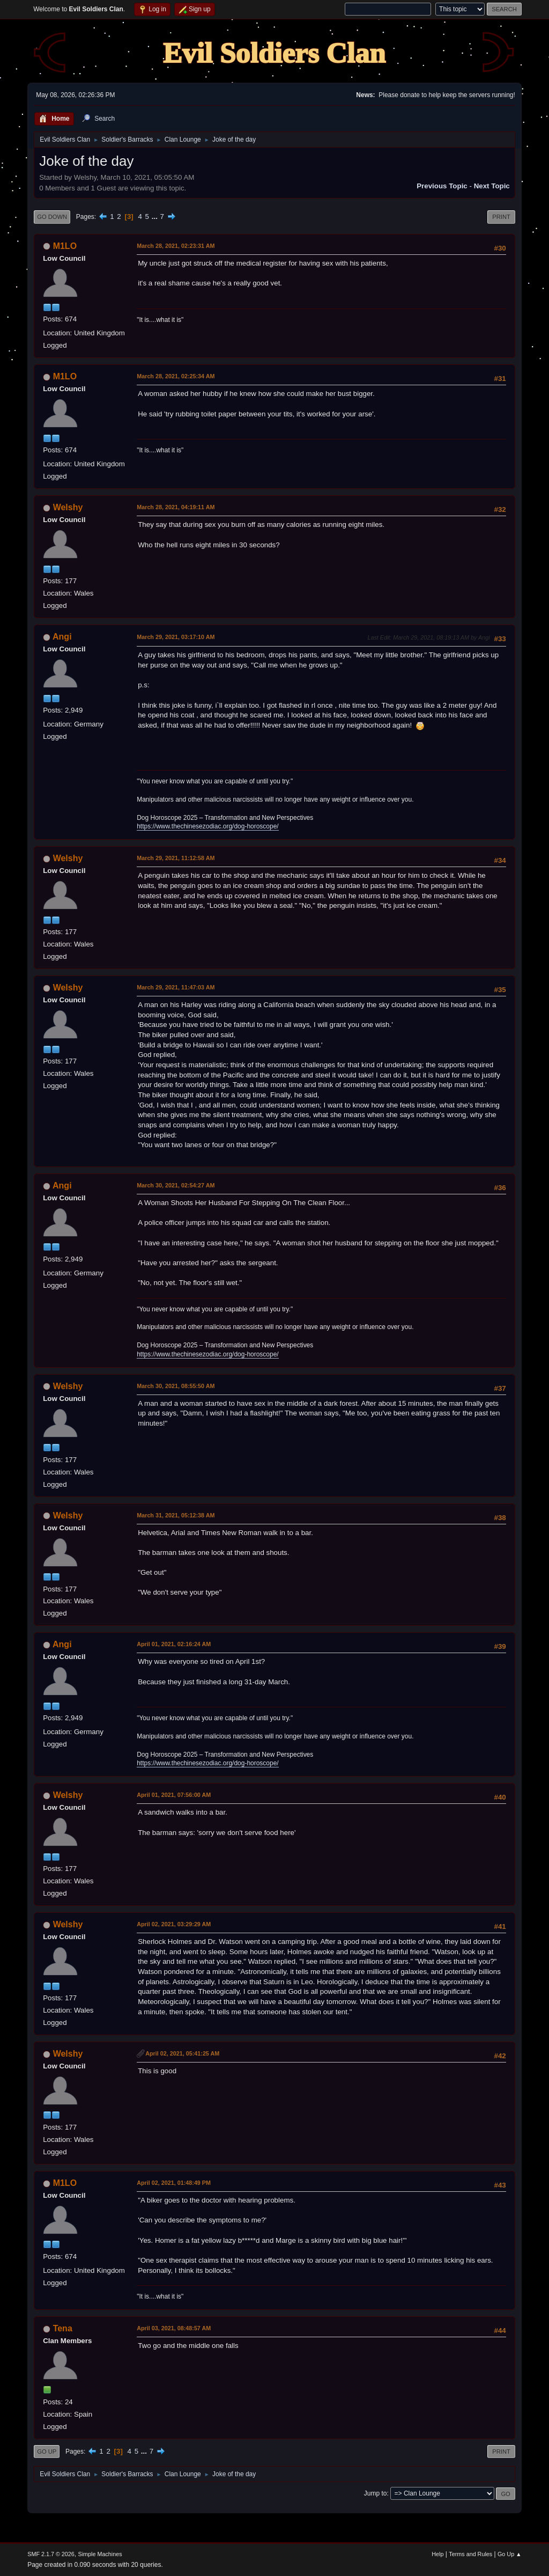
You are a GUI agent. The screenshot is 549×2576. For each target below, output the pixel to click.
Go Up (46, 2451)
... (156, 216)
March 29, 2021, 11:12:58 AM (175, 858)
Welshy (68, 507)
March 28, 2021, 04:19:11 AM (175, 507)
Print (501, 217)
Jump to (375, 2493)
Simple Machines (100, 2554)
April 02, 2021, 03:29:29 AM (174, 1924)
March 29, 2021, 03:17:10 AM (175, 637)
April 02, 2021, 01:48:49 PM (174, 2182)
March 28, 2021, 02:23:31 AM (175, 246)
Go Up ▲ (510, 2554)
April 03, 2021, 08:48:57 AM (174, 2328)
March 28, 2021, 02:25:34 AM (175, 376)
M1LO (65, 246)
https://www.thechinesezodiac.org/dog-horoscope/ (207, 826)
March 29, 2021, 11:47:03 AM (175, 987)
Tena (62, 2328)
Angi (62, 636)
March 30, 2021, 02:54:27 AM (175, 1185)
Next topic (492, 186)
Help (437, 2554)
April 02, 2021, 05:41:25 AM (182, 2053)
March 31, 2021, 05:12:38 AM (175, 1515)
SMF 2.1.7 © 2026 (51, 2554)
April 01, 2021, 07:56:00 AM (174, 1795)
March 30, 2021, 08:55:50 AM (175, 1386)
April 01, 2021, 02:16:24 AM (174, 1644)
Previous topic (442, 186)
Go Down (52, 217)
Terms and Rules (470, 2554)
